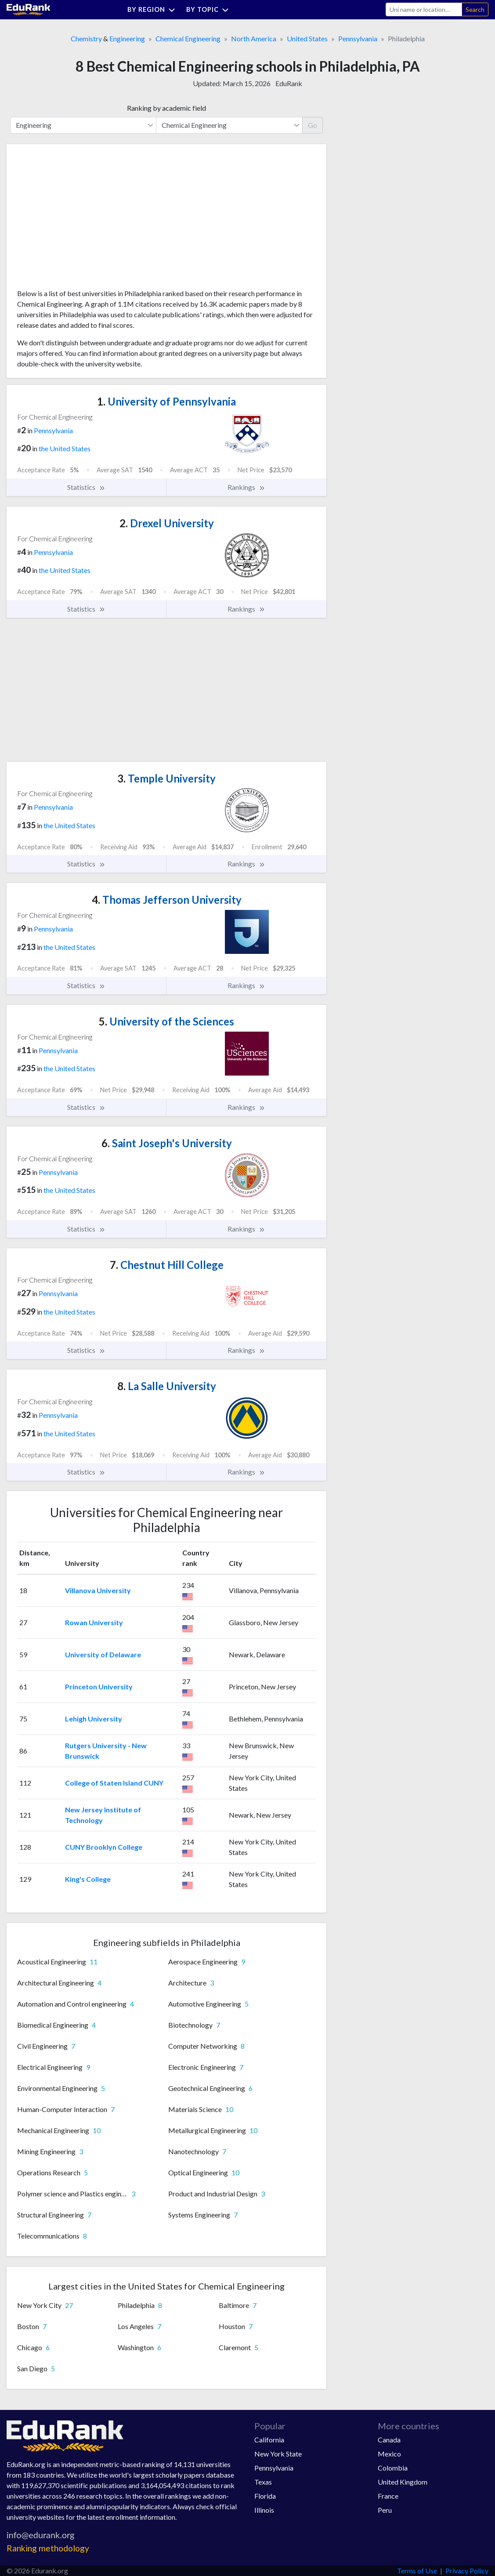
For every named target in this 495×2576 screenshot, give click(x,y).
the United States (64, 448)
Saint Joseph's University (166, 1143)
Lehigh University (93, 1718)
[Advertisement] (83, 219)
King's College (88, 1879)
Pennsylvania (357, 38)
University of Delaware (103, 1654)
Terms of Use (417, 2570)
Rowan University (94, 1622)
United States (307, 38)
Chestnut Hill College (167, 1264)
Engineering (127, 38)
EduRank (288, 83)
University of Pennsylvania (166, 401)
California (269, 2439)
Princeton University (99, 1686)
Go (312, 125)
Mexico (389, 2453)
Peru (385, 2510)
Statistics (86, 487)
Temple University (166, 778)
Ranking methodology (48, 2548)
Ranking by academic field (166, 108)
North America (253, 38)
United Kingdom (402, 2482)
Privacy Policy (466, 2570)
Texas (263, 2482)
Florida (265, 2496)
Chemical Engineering (187, 38)
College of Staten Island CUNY (114, 1783)
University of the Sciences (166, 1021)
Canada (389, 2439)
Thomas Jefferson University (167, 899)
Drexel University (166, 523)
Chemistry (86, 38)
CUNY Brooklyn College (103, 1847)
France (388, 2496)
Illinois (264, 2510)
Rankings (246, 487)
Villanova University (98, 1590)
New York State (278, 2453)
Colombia (393, 2468)
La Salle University (166, 1386)
